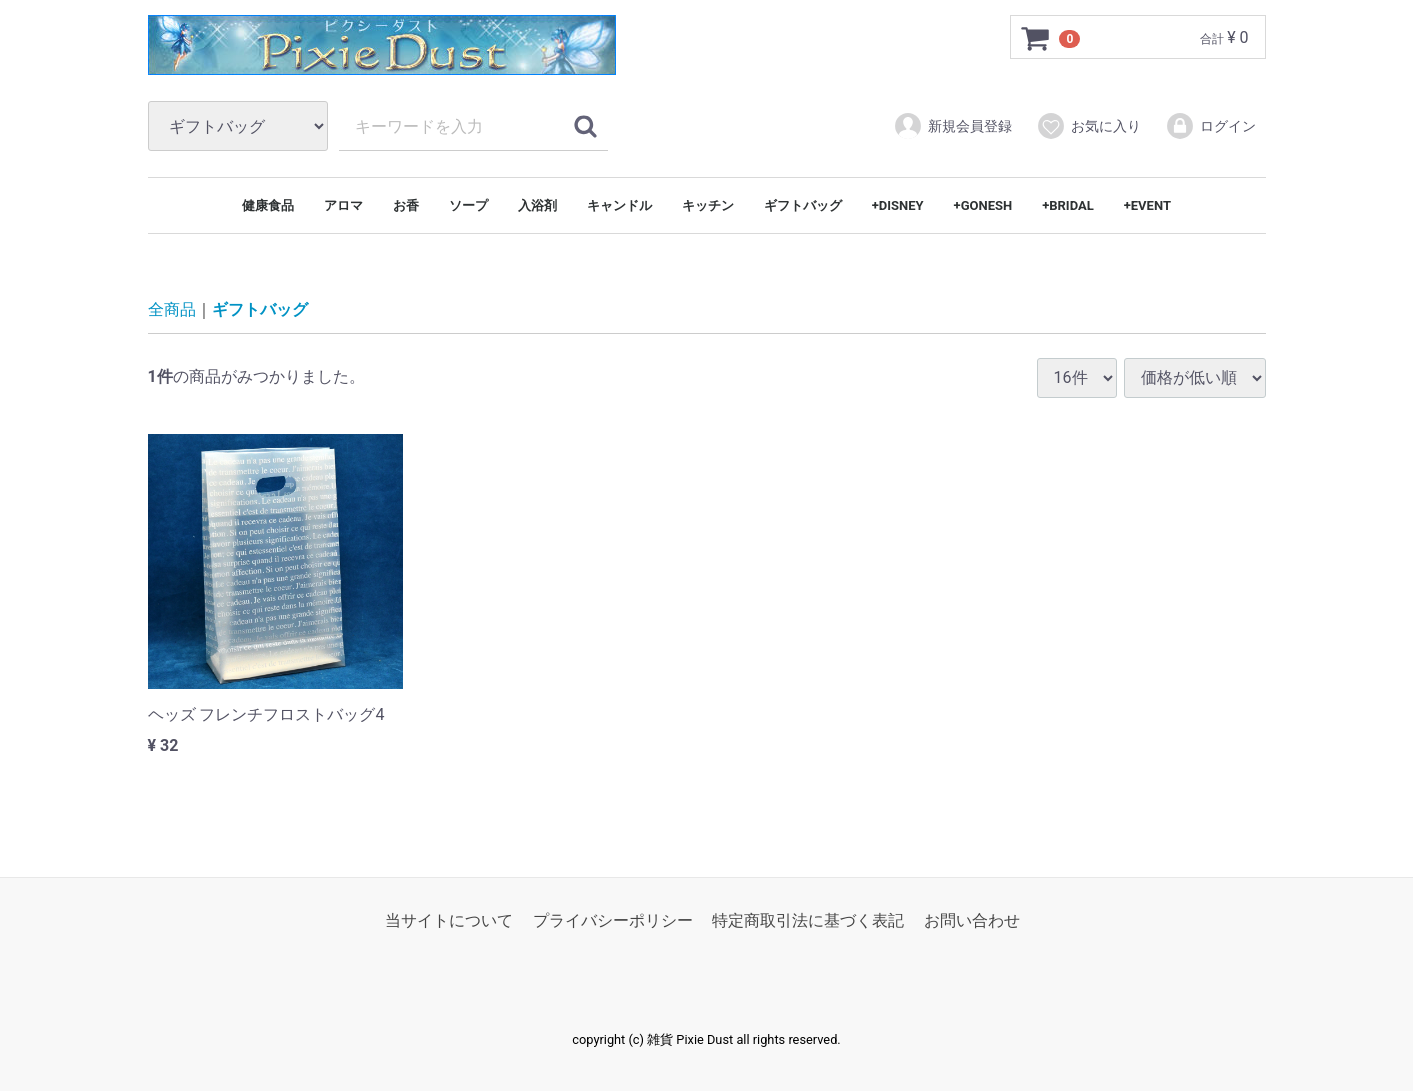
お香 (406, 205)
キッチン (708, 205)
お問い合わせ (972, 920)
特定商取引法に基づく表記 (808, 920)
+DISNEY (898, 205)
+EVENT (1147, 205)
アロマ (343, 205)
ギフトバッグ (803, 205)
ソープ (468, 205)
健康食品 (268, 205)
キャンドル (619, 205)
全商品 (172, 310)
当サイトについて (449, 920)
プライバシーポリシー (613, 920)
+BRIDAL (1068, 205)
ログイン (1210, 126)
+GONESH (983, 205)
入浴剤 (537, 205)
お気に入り (1088, 126)
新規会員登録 (952, 126)
